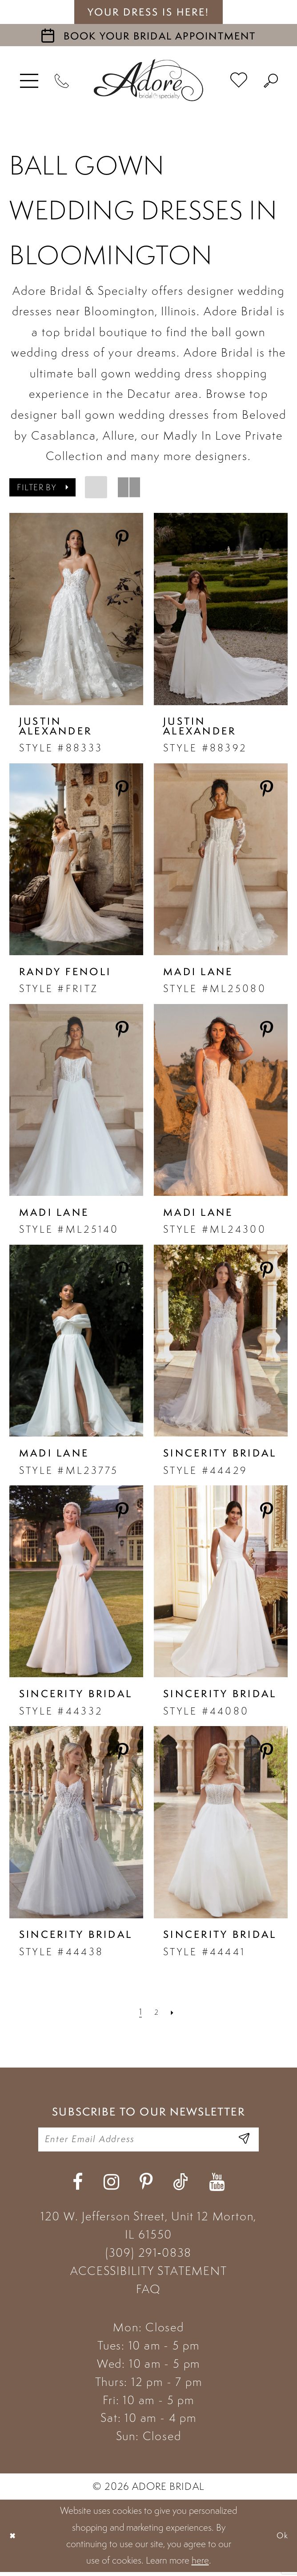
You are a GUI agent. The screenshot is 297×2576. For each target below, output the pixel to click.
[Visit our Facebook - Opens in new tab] (77, 2186)
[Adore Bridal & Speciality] (148, 80)
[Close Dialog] (14, 2539)
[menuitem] (29, 80)
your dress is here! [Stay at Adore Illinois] (148, 12)
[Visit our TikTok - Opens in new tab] (180, 2186)
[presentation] (76, 609)
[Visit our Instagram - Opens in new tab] (111, 2186)
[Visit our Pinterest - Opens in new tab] (146, 2186)
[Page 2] (156, 2011)
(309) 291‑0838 (148, 2257)
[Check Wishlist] (239, 80)
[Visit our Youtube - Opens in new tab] (217, 2186)
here (200, 2565)
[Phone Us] (62, 80)
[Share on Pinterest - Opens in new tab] (122, 539)
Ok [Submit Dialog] (280, 2539)
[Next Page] (174, 2011)
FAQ (148, 2293)
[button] (29, 80)
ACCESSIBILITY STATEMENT (148, 2275)
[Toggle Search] (271, 80)
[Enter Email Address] (241, 2141)
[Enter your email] (148, 2141)
